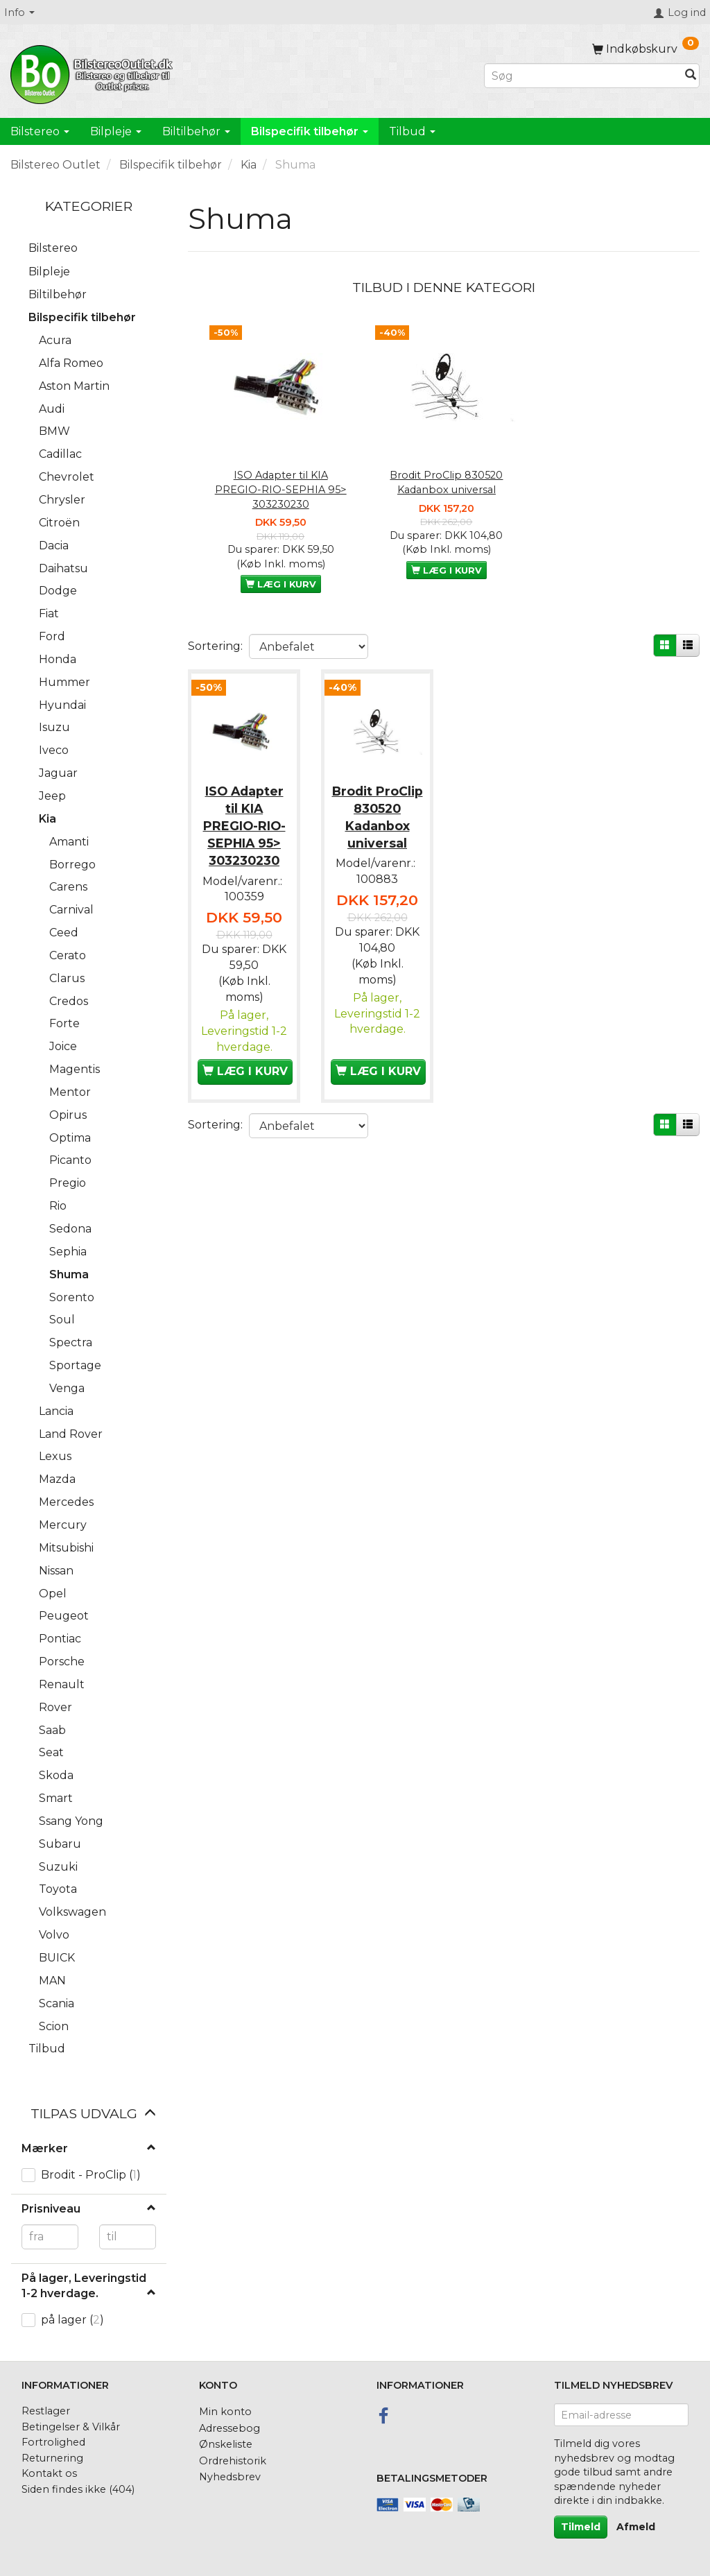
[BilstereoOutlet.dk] (93, 72)
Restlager (45, 2411)
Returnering (52, 2458)
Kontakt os (49, 2473)
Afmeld (635, 2527)
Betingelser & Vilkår (70, 2427)
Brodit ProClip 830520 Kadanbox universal (446, 482)
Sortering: (215, 646)
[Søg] (690, 76)
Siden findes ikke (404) (78, 2489)
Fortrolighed (53, 2442)
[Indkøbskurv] (645, 48)
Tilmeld (580, 2527)
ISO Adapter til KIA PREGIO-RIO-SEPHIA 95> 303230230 (281, 489)
